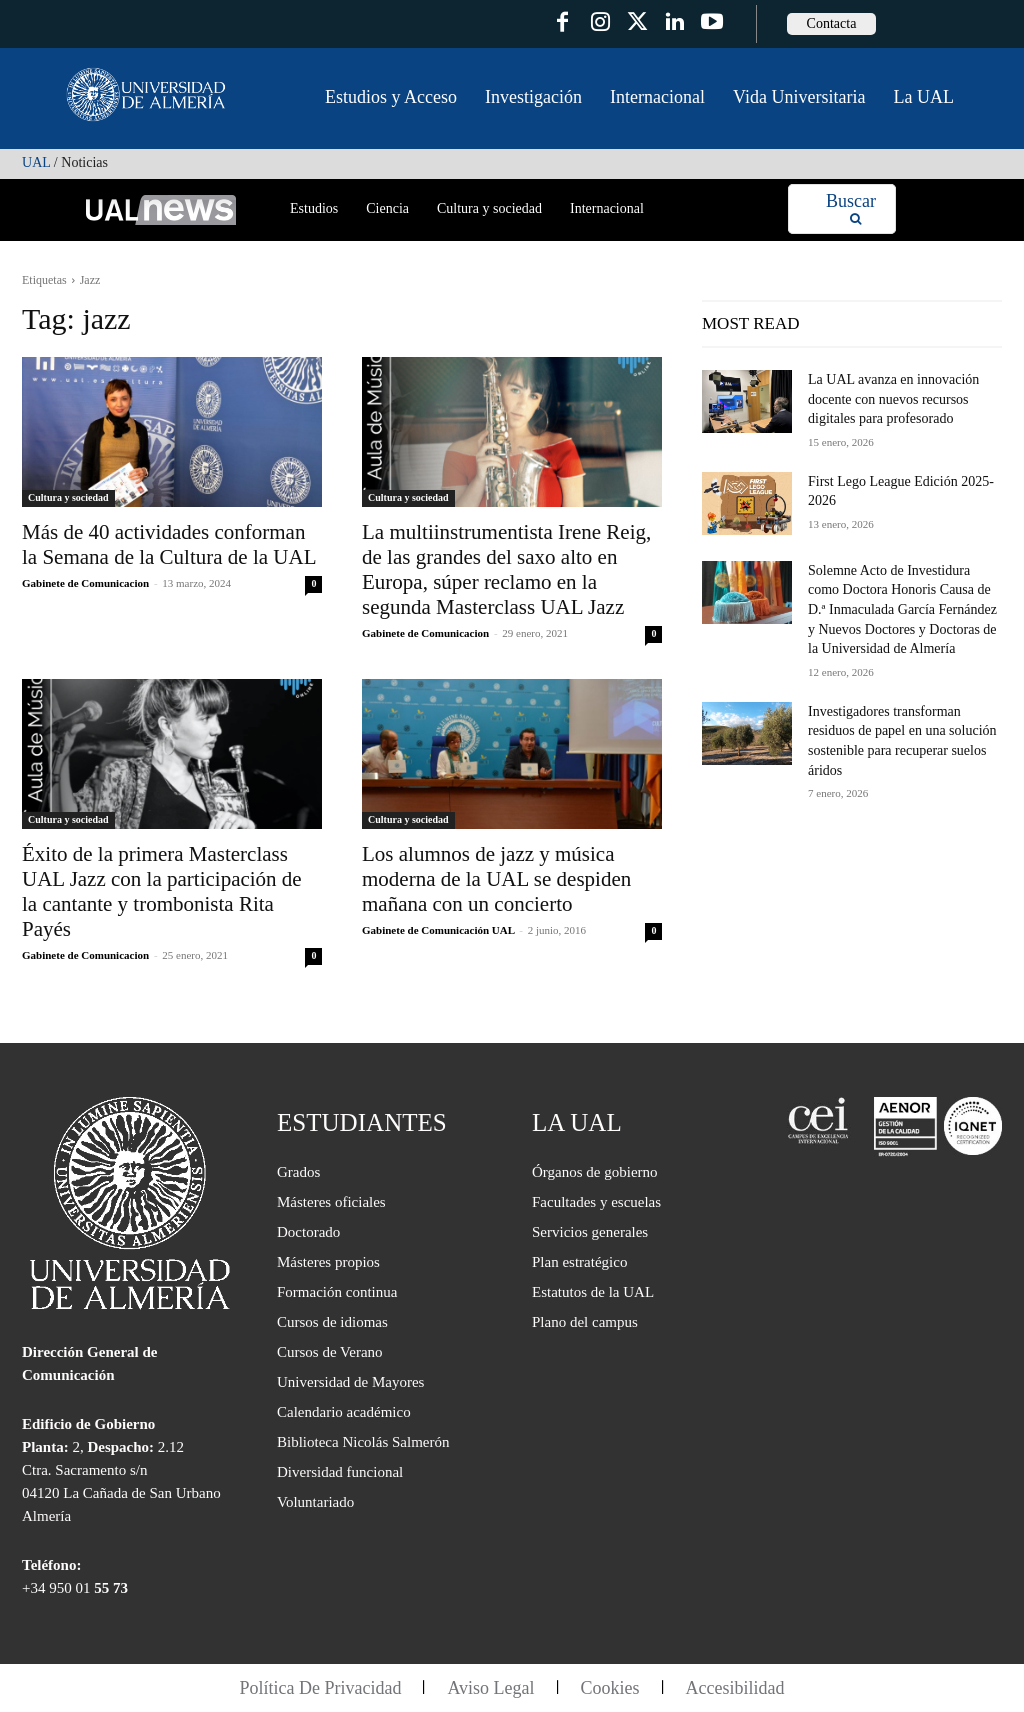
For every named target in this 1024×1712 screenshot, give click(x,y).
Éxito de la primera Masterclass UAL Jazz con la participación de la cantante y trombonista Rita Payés (162, 891)
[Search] (851, 209)
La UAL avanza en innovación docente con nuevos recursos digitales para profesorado (893, 399)
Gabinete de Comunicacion (85, 583)
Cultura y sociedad (68, 497)
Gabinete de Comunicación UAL (438, 930)
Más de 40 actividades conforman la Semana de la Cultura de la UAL (169, 544)
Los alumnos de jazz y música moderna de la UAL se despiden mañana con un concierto (496, 879)
